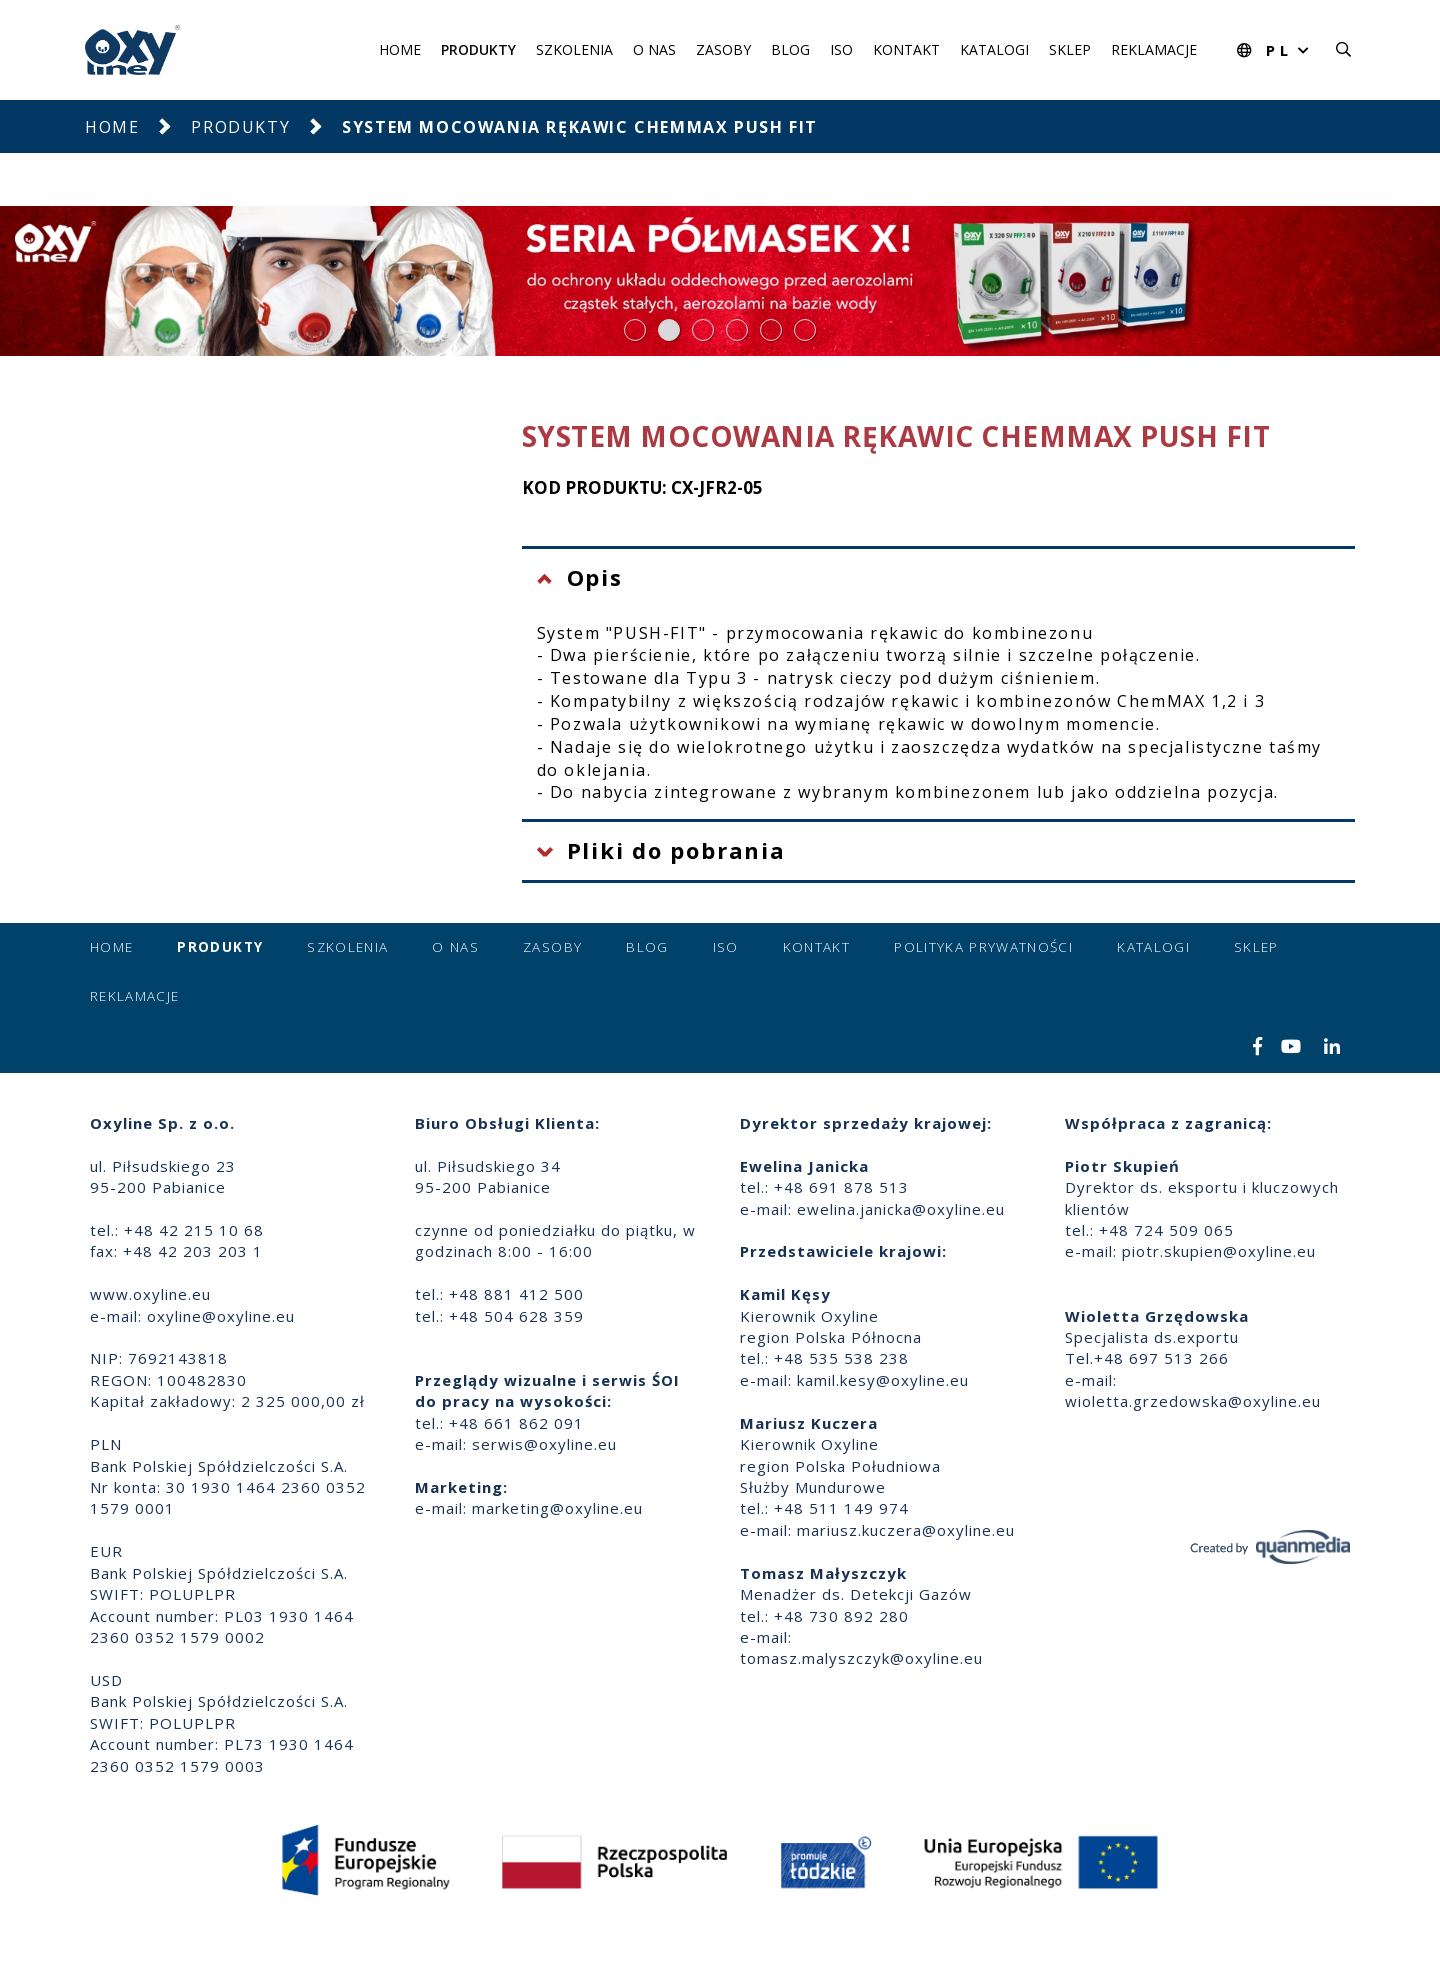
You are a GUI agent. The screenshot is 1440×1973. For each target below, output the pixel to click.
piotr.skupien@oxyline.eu (1219, 1251)
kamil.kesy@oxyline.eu (883, 1380)
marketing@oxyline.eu (557, 1508)
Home (400, 49)
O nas (654, 49)
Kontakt (906, 49)
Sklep (1070, 49)
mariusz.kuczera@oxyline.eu (906, 1530)
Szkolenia (574, 49)
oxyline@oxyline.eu (221, 1316)
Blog (790, 49)
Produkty (478, 49)
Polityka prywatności (983, 947)
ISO (841, 49)
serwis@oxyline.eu (544, 1444)
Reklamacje (1154, 49)
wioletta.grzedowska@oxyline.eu (1193, 1401)
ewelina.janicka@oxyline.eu (901, 1209)
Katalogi (994, 49)
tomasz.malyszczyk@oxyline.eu (861, 1658)
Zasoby (723, 49)
